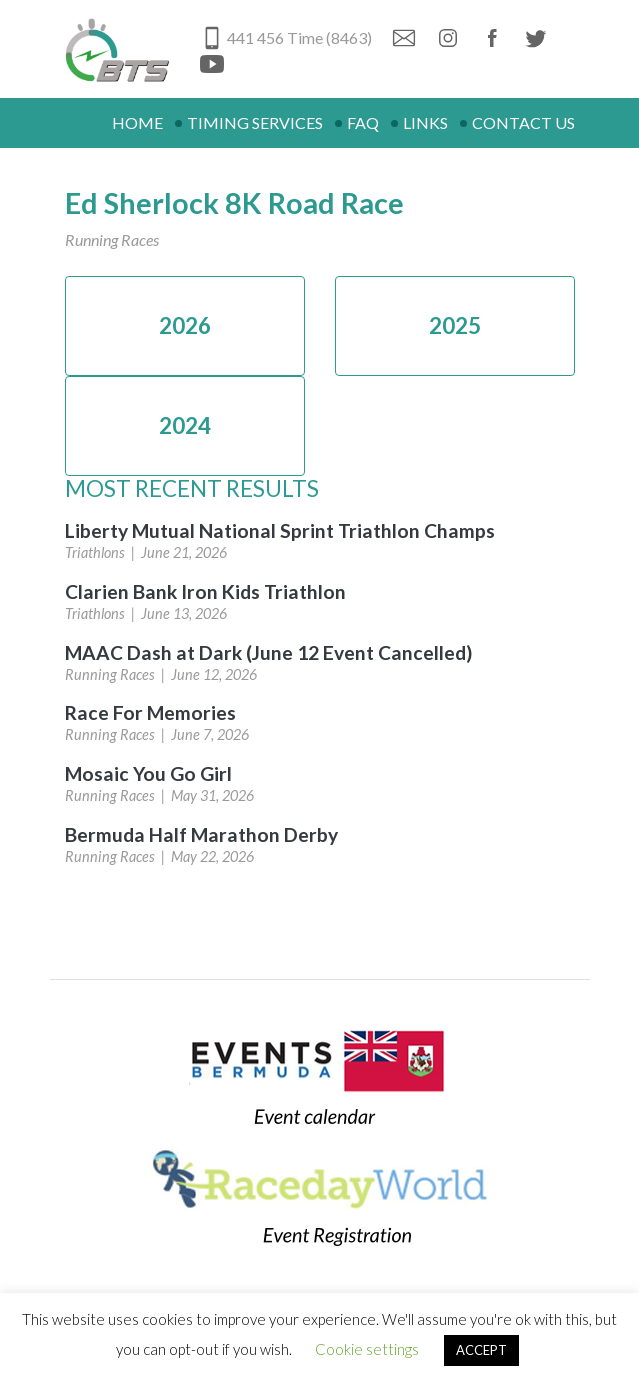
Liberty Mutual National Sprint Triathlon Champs (280, 530)
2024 (185, 425)
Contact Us (523, 122)
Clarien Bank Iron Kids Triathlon (205, 591)
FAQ (363, 122)
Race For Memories (150, 712)
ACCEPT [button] (481, 1350)
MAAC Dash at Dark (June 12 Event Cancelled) (268, 652)
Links (425, 122)
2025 (455, 325)
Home (137, 122)
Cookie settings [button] (367, 1349)
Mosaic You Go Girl (148, 773)
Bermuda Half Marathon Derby (201, 834)
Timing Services (255, 122)
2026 (185, 325)
